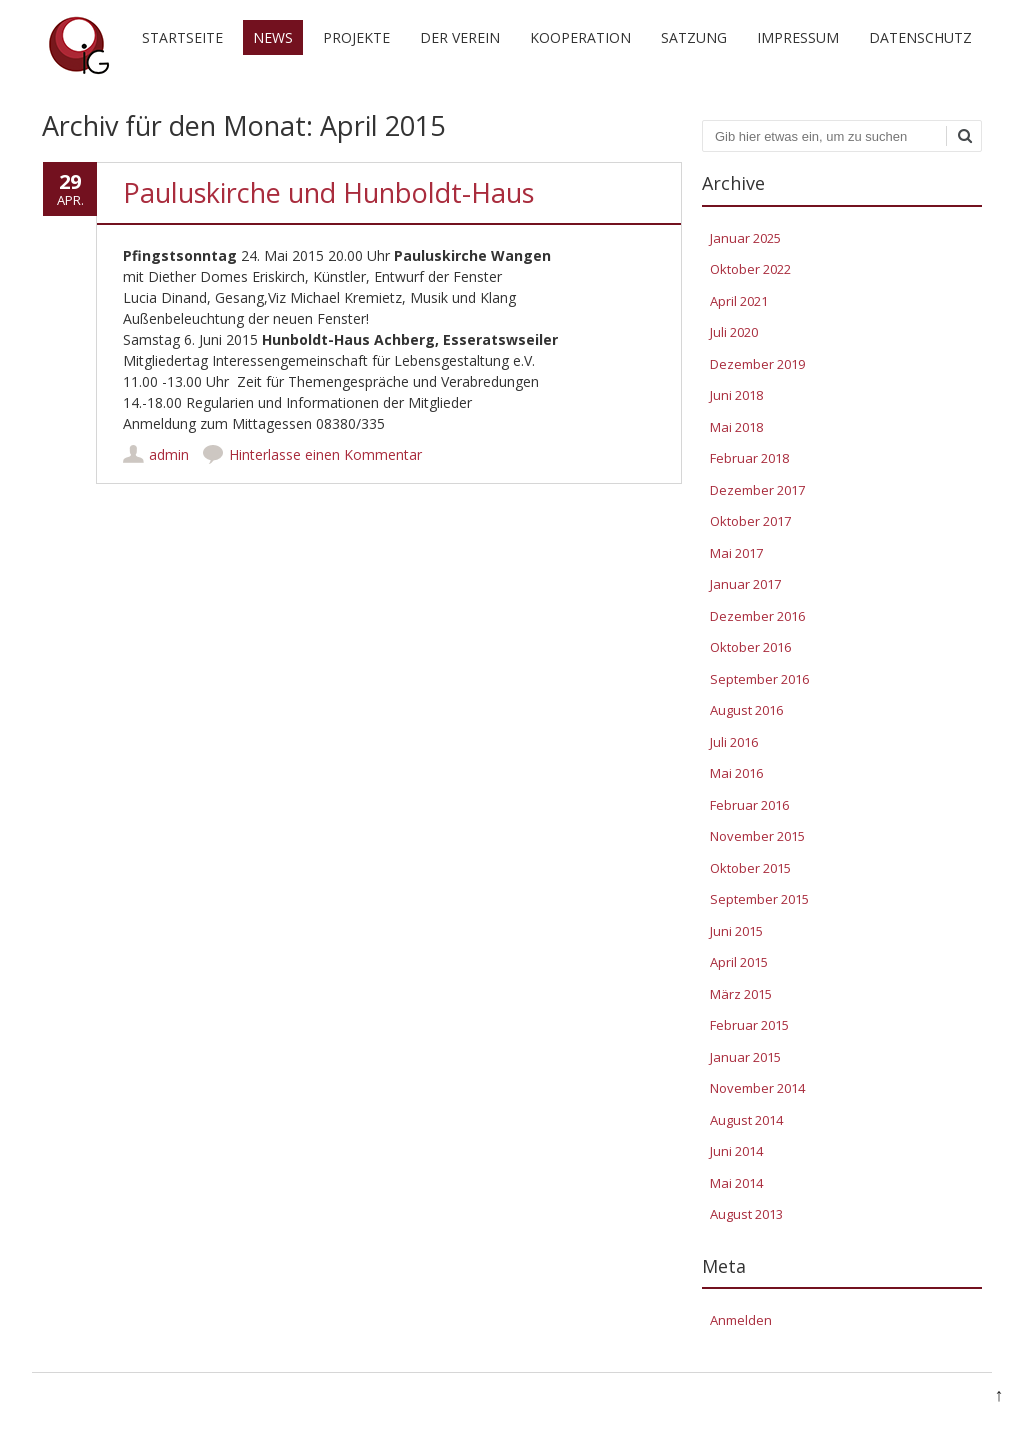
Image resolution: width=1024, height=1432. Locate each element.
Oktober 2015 (750, 868)
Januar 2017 (745, 584)
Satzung (694, 37)
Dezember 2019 (757, 364)
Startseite (182, 37)
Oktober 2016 (750, 647)
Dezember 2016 (757, 616)
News (273, 37)
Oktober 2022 (750, 269)
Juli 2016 (734, 742)
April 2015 (739, 962)
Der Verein (460, 37)
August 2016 (746, 710)
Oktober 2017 (750, 521)
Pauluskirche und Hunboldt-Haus (328, 192)
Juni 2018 (736, 395)
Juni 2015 (736, 931)
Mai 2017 (736, 553)
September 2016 (759, 679)
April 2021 (739, 301)
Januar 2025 (745, 238)
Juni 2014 (736, 1151)
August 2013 (746, 1214)
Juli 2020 (734, 332)
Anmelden (741, 1320)
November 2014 (757, 1088)
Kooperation (580, 37)
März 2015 (741, 994)
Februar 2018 (749, 458)
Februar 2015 (749, 1025)
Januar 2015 (745, 1057)
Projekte (356, 37)
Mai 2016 (736, 773)
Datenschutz (920, 37)
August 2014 (746, 1120)
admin (169, 454)
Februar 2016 (749, 805)
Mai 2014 (736, 1183)
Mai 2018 (736, 427)
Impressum (798, 37)
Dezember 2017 (757, 490)
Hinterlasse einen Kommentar (325, 454)
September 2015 (759, 899)
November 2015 (757, 836)
